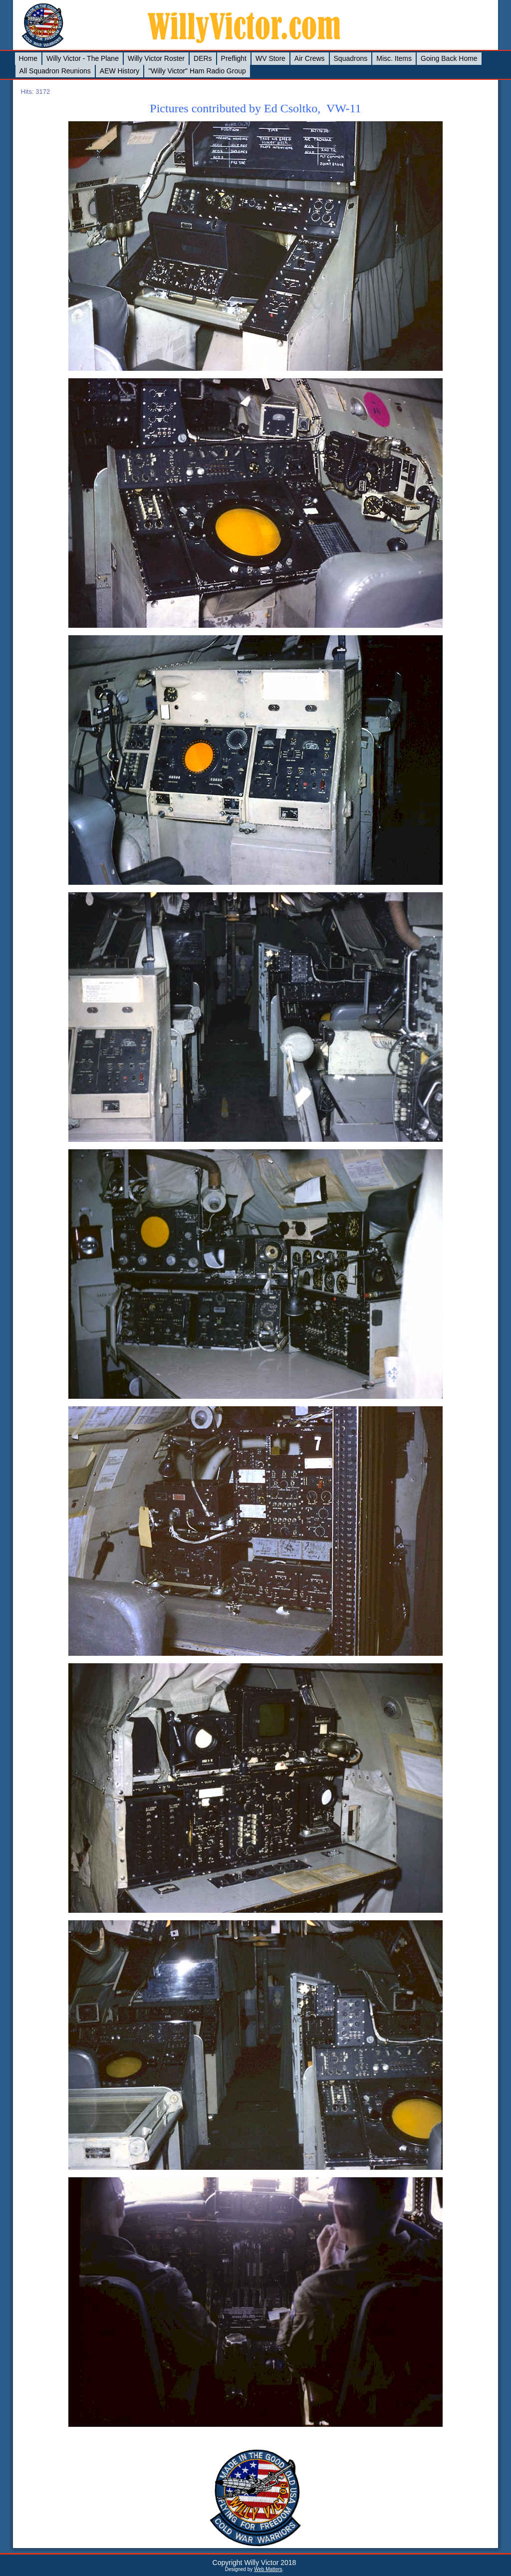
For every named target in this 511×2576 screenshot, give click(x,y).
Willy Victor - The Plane (82, 58)
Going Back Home (449, 58)
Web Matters (268, 2569)
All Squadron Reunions (55, 71)
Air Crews (309, 58)
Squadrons (351, 58)
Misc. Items (394, 58)
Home (28, 58)
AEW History (119, 71)
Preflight (234, 58)
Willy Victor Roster (156, 58)
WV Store (270, 58)
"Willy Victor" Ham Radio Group (197, 71)
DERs (203, 58)
